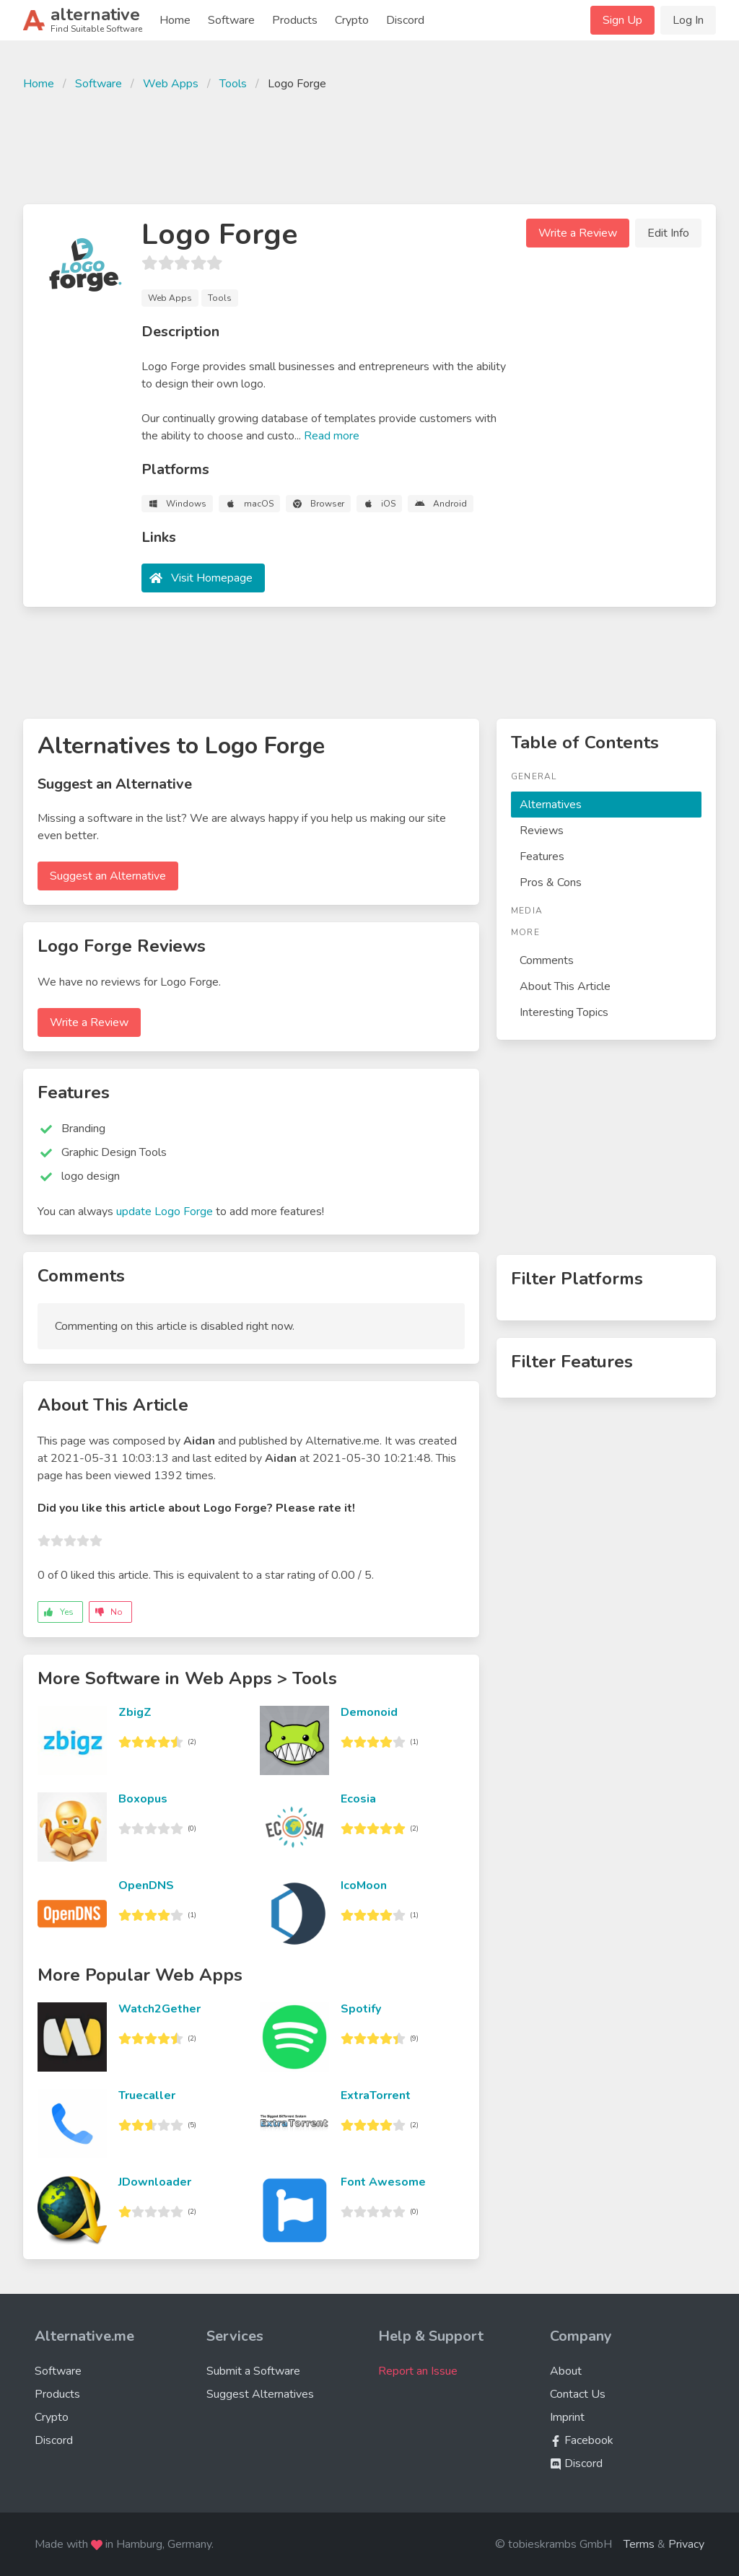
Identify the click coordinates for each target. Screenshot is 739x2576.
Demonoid (369, 1712)
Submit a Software (253, 2371)
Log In (688, 20)
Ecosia (358, 1799)
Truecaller (146, 2095)
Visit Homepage (212, 578)
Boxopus (142, 1799)
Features (542, 856)
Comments (547, 960)
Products (295, 20)
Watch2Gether (159, 2009)
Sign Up (622, 20)
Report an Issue (418, 2371)
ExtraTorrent (376, 2095)
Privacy (686, 2544)
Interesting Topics (564, 1012)
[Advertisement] (369, 146)
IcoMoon (364, 1885)
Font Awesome (383, 2182)
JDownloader (154, 2182)
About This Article (565, 986)
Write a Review (577, 233)
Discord (405, 20)
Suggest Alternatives (260, 2394)
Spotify (361, 2009)
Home (175, 20)
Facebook (581, 2440)
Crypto (352, 20)
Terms (639, 2544)
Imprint (567, 2417)
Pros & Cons (551, 882)
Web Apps (170, 84)
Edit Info (668, 233)
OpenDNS (146, 1885)
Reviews (542, 830)
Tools (233, 84)
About (566, 2371)
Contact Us (577, 2394)
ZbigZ (135, 1712)
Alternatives (551, 804)
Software (231, 20)
